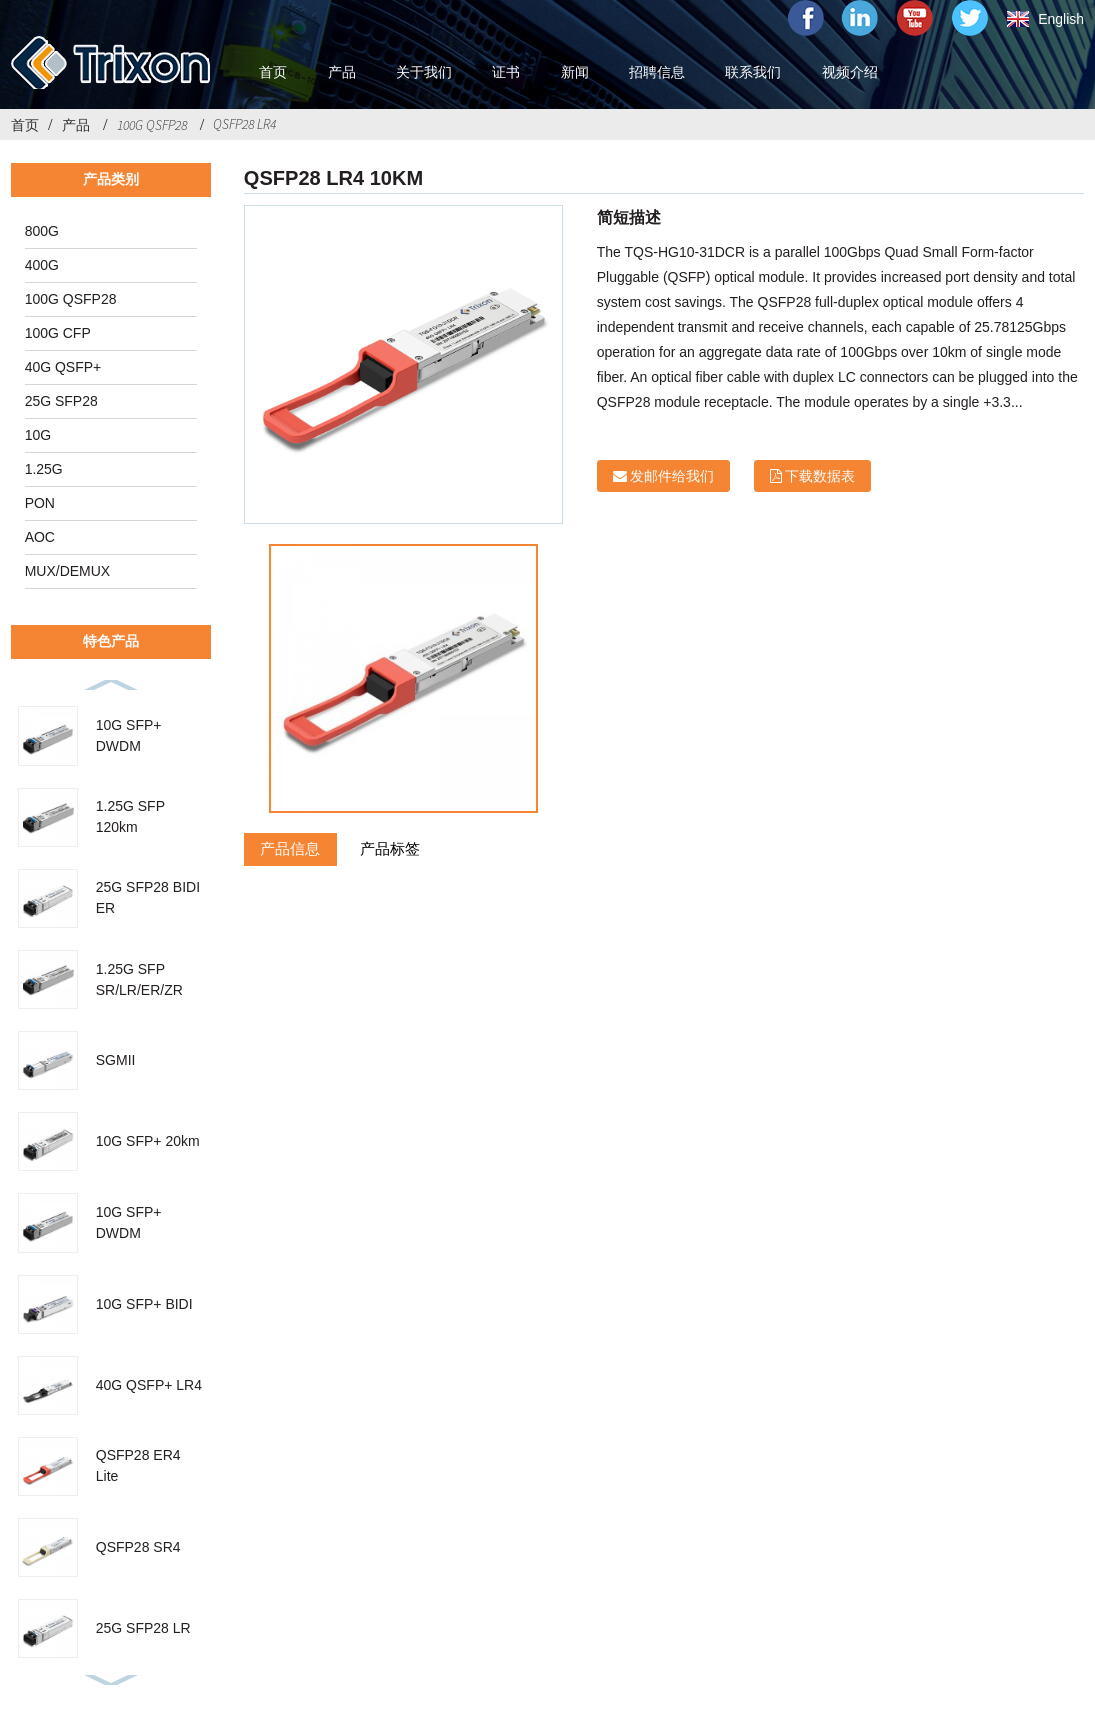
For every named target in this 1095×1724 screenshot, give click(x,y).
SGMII (116, 1060)
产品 (76, 125)
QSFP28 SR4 (138, 1547)
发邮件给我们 (672, 476)
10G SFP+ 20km (148, 1141)
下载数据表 (820, 476)
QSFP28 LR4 (244, 124)
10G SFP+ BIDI (144, 1304)
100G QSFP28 (152, 125)
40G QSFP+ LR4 (149, 1385)
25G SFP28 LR (143, 1628)
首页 (25, 125)
